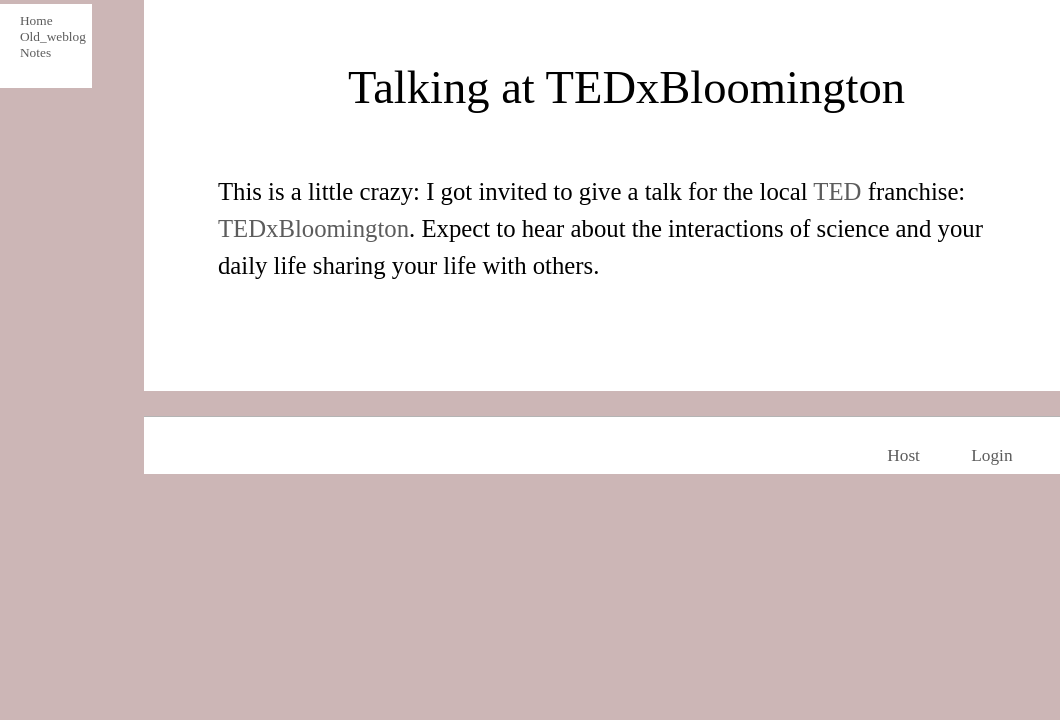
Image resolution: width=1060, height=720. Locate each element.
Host (903, 455)
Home (36, 20)
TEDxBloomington (313, 228)
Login (991, 455)
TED (837, 191)
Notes (35, 52)
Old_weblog (50, 36)
